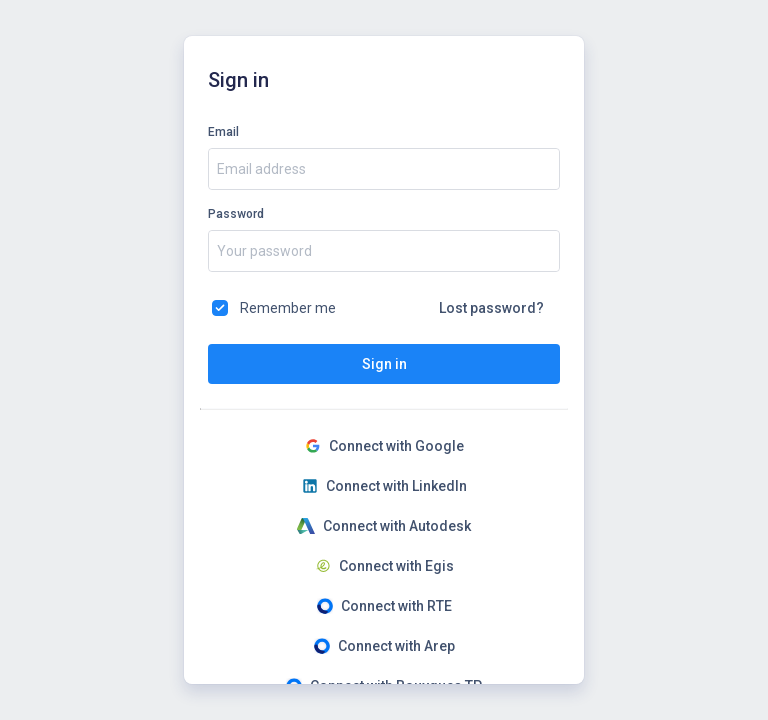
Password (236, 214)
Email (223, 132)
